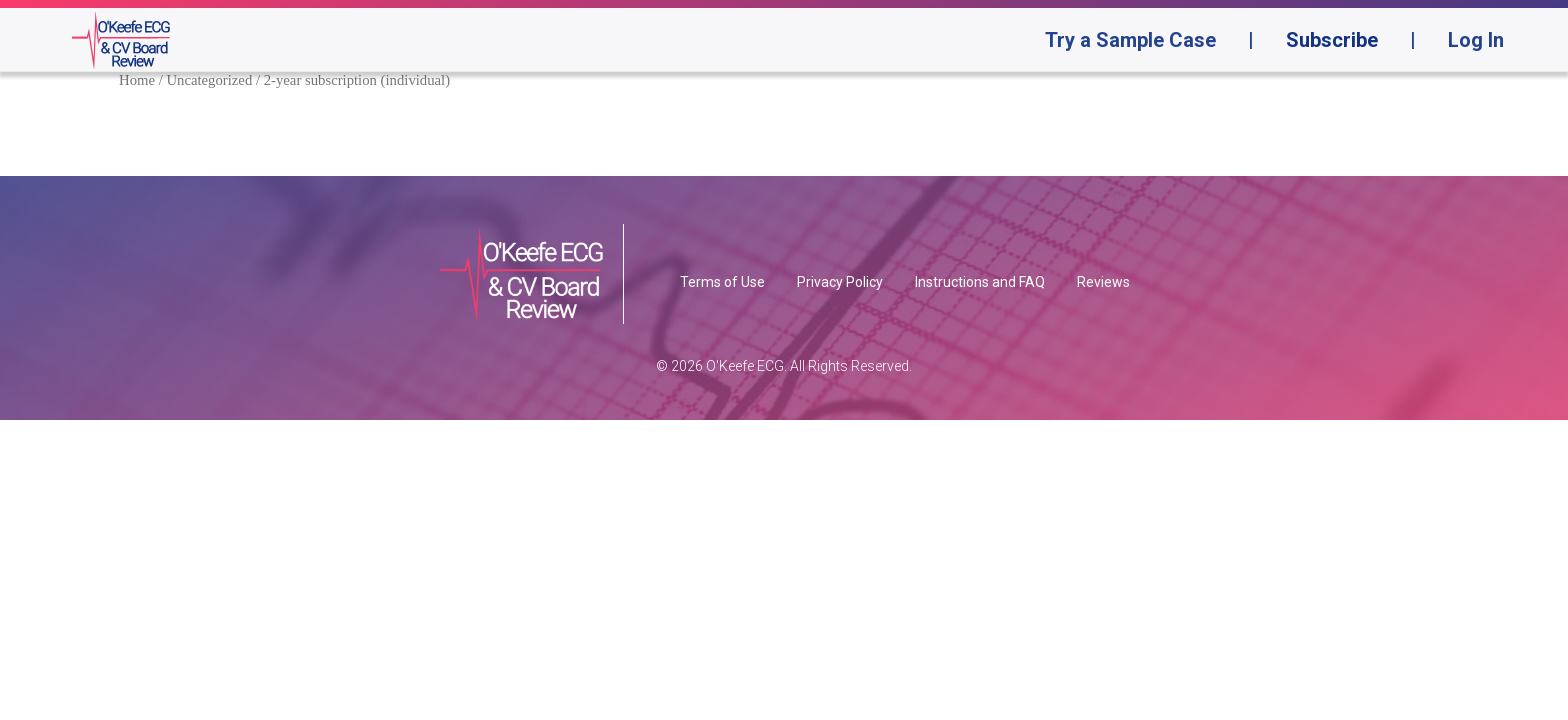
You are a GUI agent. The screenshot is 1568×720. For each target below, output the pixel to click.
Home (137, 80)
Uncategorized (209, 80)
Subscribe (1332, 40)
